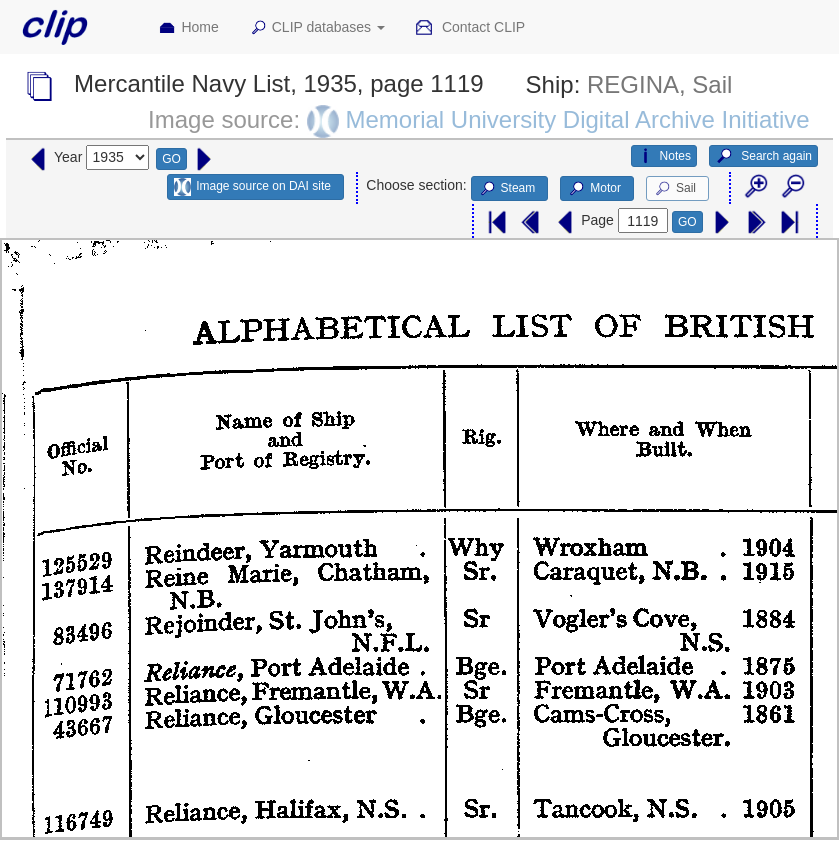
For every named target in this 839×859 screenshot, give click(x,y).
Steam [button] (507, 189)
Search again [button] (763, 156)
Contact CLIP (470, 28)
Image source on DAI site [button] (252, 187)
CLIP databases (317, 28)
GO (171, 159)
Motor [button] (594, 189)
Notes (664, 156)
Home (188, 28)
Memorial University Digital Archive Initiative (577, 119)
